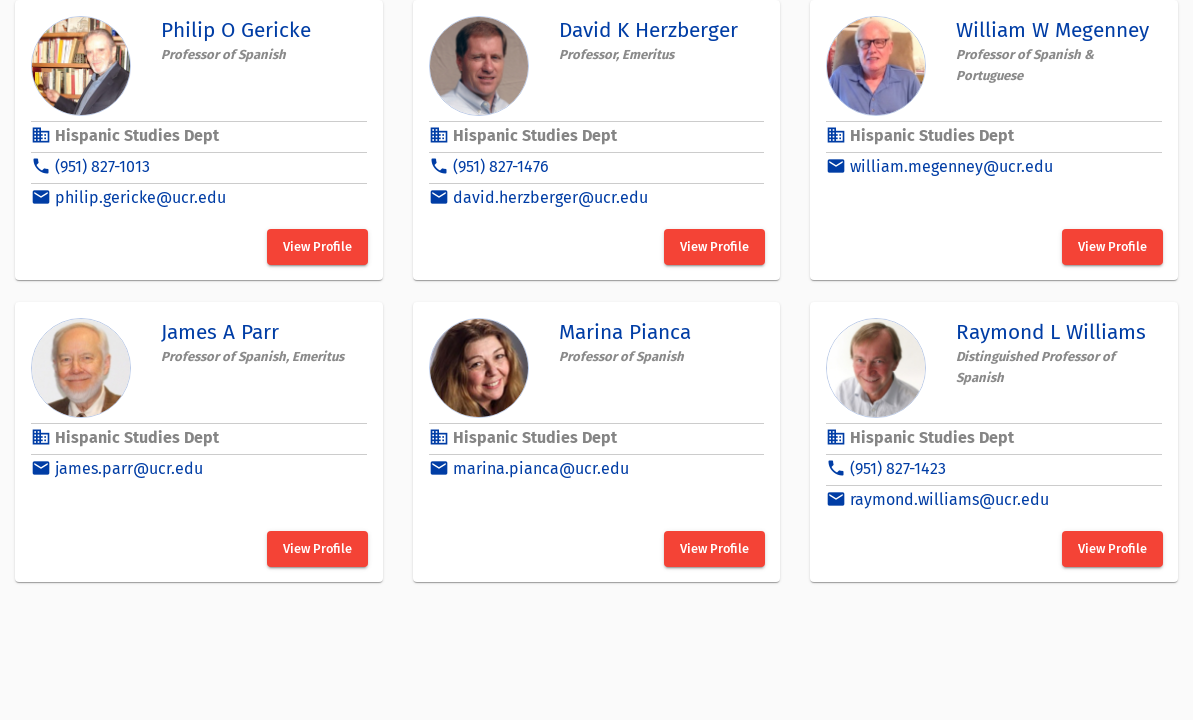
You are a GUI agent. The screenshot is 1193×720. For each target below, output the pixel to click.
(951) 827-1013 (102, 166)
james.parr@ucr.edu (129, 468)
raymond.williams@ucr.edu (949, 499)
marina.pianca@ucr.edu (541, 468)
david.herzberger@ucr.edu (550, 197)
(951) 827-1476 (501, 166)
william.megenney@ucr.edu (951, 166)
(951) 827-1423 (898, 468)
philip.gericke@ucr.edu (140, 197)
